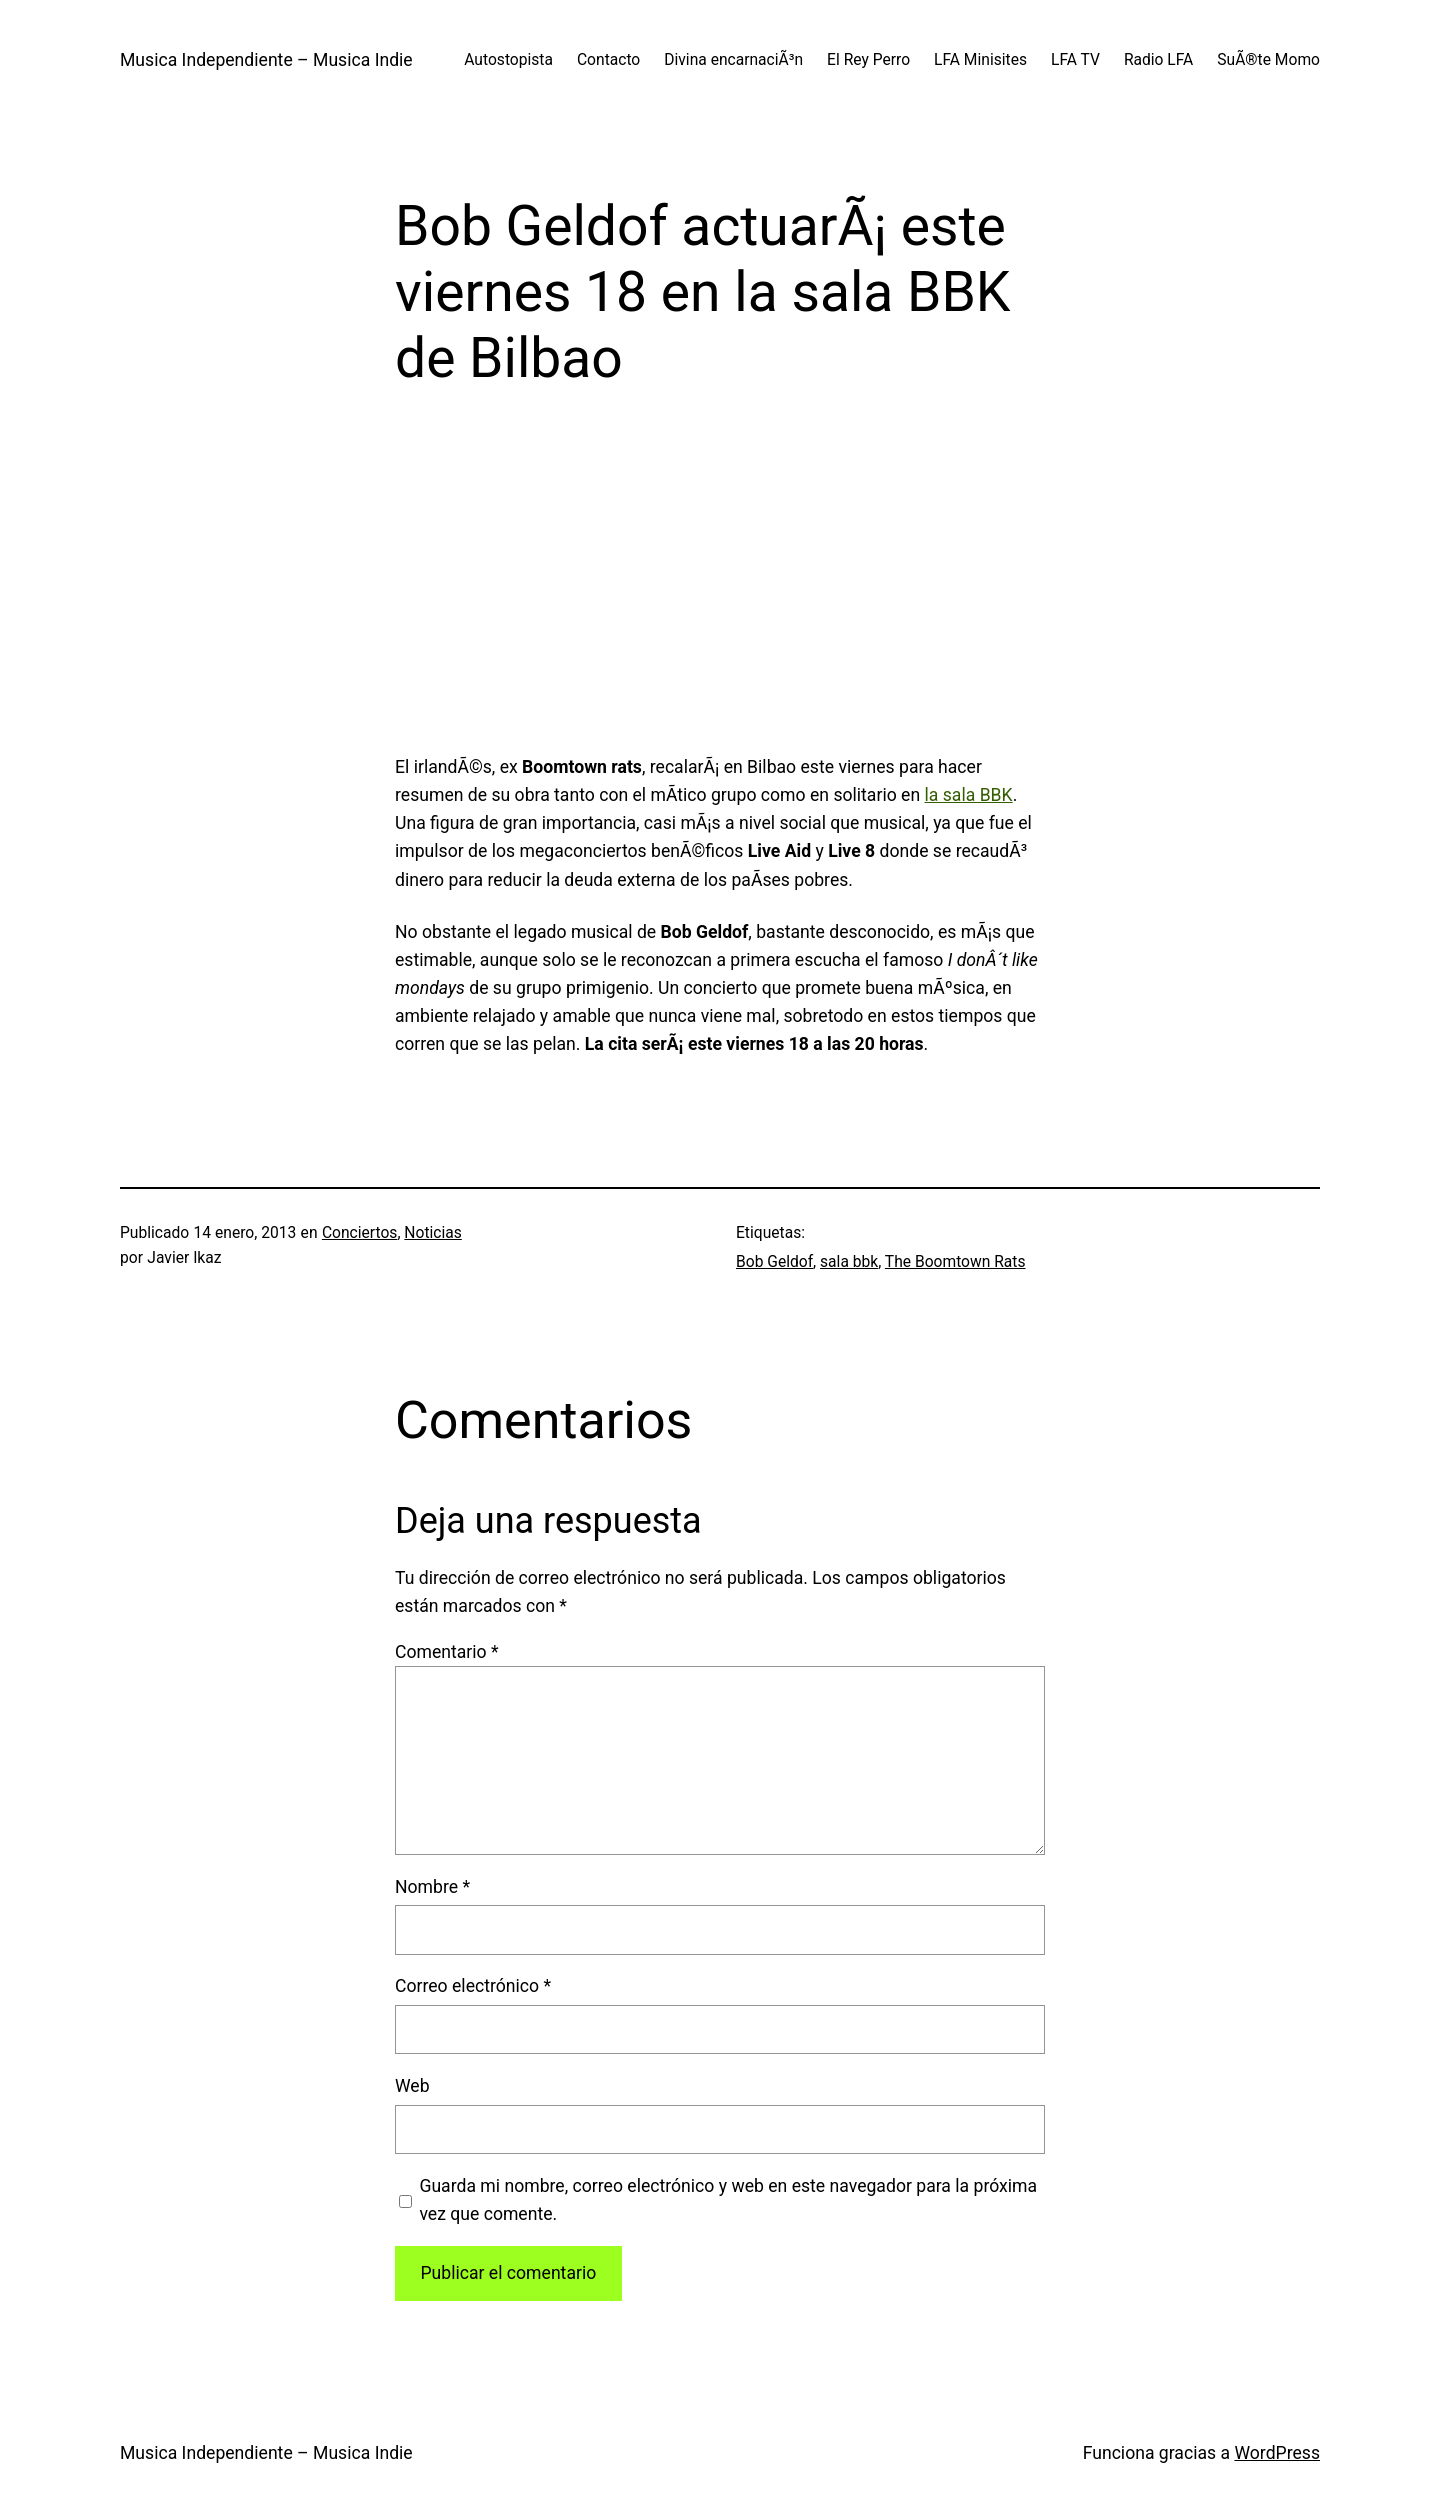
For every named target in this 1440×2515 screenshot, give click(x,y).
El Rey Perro (868, 60)
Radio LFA (1158, 60)
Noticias (432, 1233)
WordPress (1277, 2453)
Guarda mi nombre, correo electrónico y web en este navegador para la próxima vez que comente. (728, 2200)
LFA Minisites (980, 60)
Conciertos (360, 1233)
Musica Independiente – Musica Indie (266, 60)
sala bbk (849, 1262)
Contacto (608, 60)
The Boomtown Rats (955, 1262)
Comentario (447, 1652)
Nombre (432, 1887)
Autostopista (508, 60)
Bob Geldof (774, 1262)
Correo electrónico (473, 1986)
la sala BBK (969, 795)
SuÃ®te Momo (1268, 60)
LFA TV (1075, 60)
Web (412, 2086)
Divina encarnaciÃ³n (733, 60)
